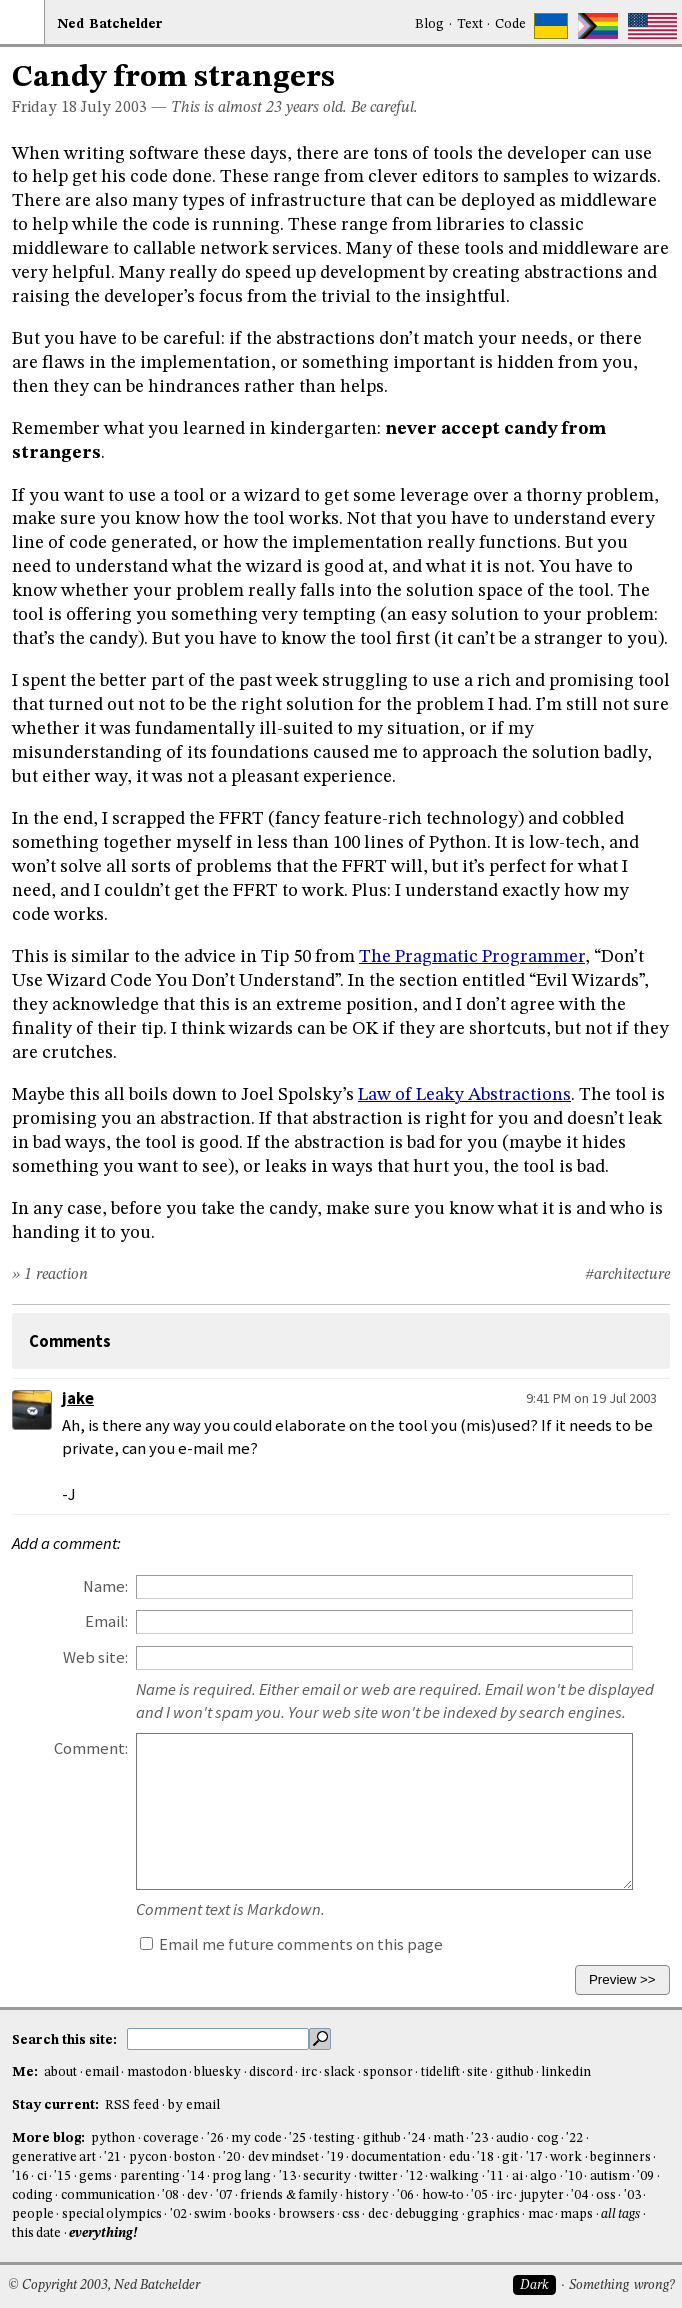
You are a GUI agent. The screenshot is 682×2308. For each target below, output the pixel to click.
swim (210, 2214)
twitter (378, 2176)
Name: (105, 1586)
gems (95, 2176)
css (351, 2214)
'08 (170, 2195)
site (477, 2072)
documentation (396, 2157)
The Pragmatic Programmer (472, 957)
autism (610, 2176)
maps (576, 2214)
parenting (150, 2176)
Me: (26, 2072)
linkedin (566, 2072)
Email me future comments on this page (291, 1944)
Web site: (95, 1657)
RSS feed (132, 2105)
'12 (414, 2176)
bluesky (217, 2072)
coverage (171, 2138)
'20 (231, 2157)
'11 (495, 2176)
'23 (479, 2138)
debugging (427, 2214)
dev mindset (283, 2157)
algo (543, 2176)
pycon (148, 2157)
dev (197, 2195)
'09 (645, 2176)
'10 (573, 2176)
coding (32, 2195)
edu (459, 2157)
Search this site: (66, 2039)
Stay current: (57, 2105)
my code (256, 2138)
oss (606, 2195)
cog (548, 2138)
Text (470, 24)
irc (309, 2072)
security (327, 2176)
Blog (429, 24)
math (448, 2138)
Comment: (91, 1748)
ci (42, 2176)
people (33, 2214)
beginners (620, 2157)
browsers (307, 2214)
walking (454, 2176)
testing (334, 2138)
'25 (297, 2138)
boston (194, 2157)
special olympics (112, 2214)
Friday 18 (44, 108)
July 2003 (114, 108)
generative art (54, 2157)
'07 (224, 2195)
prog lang (241, 2176)
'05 (479, 2195)
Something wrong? (621, 2285)
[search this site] (218, 2039)
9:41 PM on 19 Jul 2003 (591, 1398)
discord (271, 2072)
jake (78, 1398)
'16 (20, 2176)
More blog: (50, 2138)
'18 (485, 2157)
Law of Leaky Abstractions (464, 1095)
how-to (443, 2195)
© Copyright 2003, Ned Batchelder (104, 2285)
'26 (215, 2138)
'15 (62, 2176)
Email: (106, 1621)
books (252, 2214)
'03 (632, 2195)
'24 (416, 2138)
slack (339, 2072)
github (515, 2072)
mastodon (157, 2072)
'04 (579, 2195)
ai (517, 2176)
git (510, 2157)
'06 (405, 2195)
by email (194, 2105)
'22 (574, 2138)
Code (510, 24)
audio (512, 2138)
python (113, 2138)
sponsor (388, 2072)
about (60, 2072)
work (566, 2157)
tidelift (440, 2072)
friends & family (289, 2195)
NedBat (110, 24)
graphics (493, 2214)
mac (540, 2214)
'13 (287, 2176)
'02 (178, 2214)
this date (36, 2233)
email (102, 2072)
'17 (534, 2157)
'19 (335, 2157)
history (367, 2195)
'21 (112, 2157)
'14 (195, 2176)
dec (378, 2214)
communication (108, 2195)
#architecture (627, 1275)
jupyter (542, 2195)
